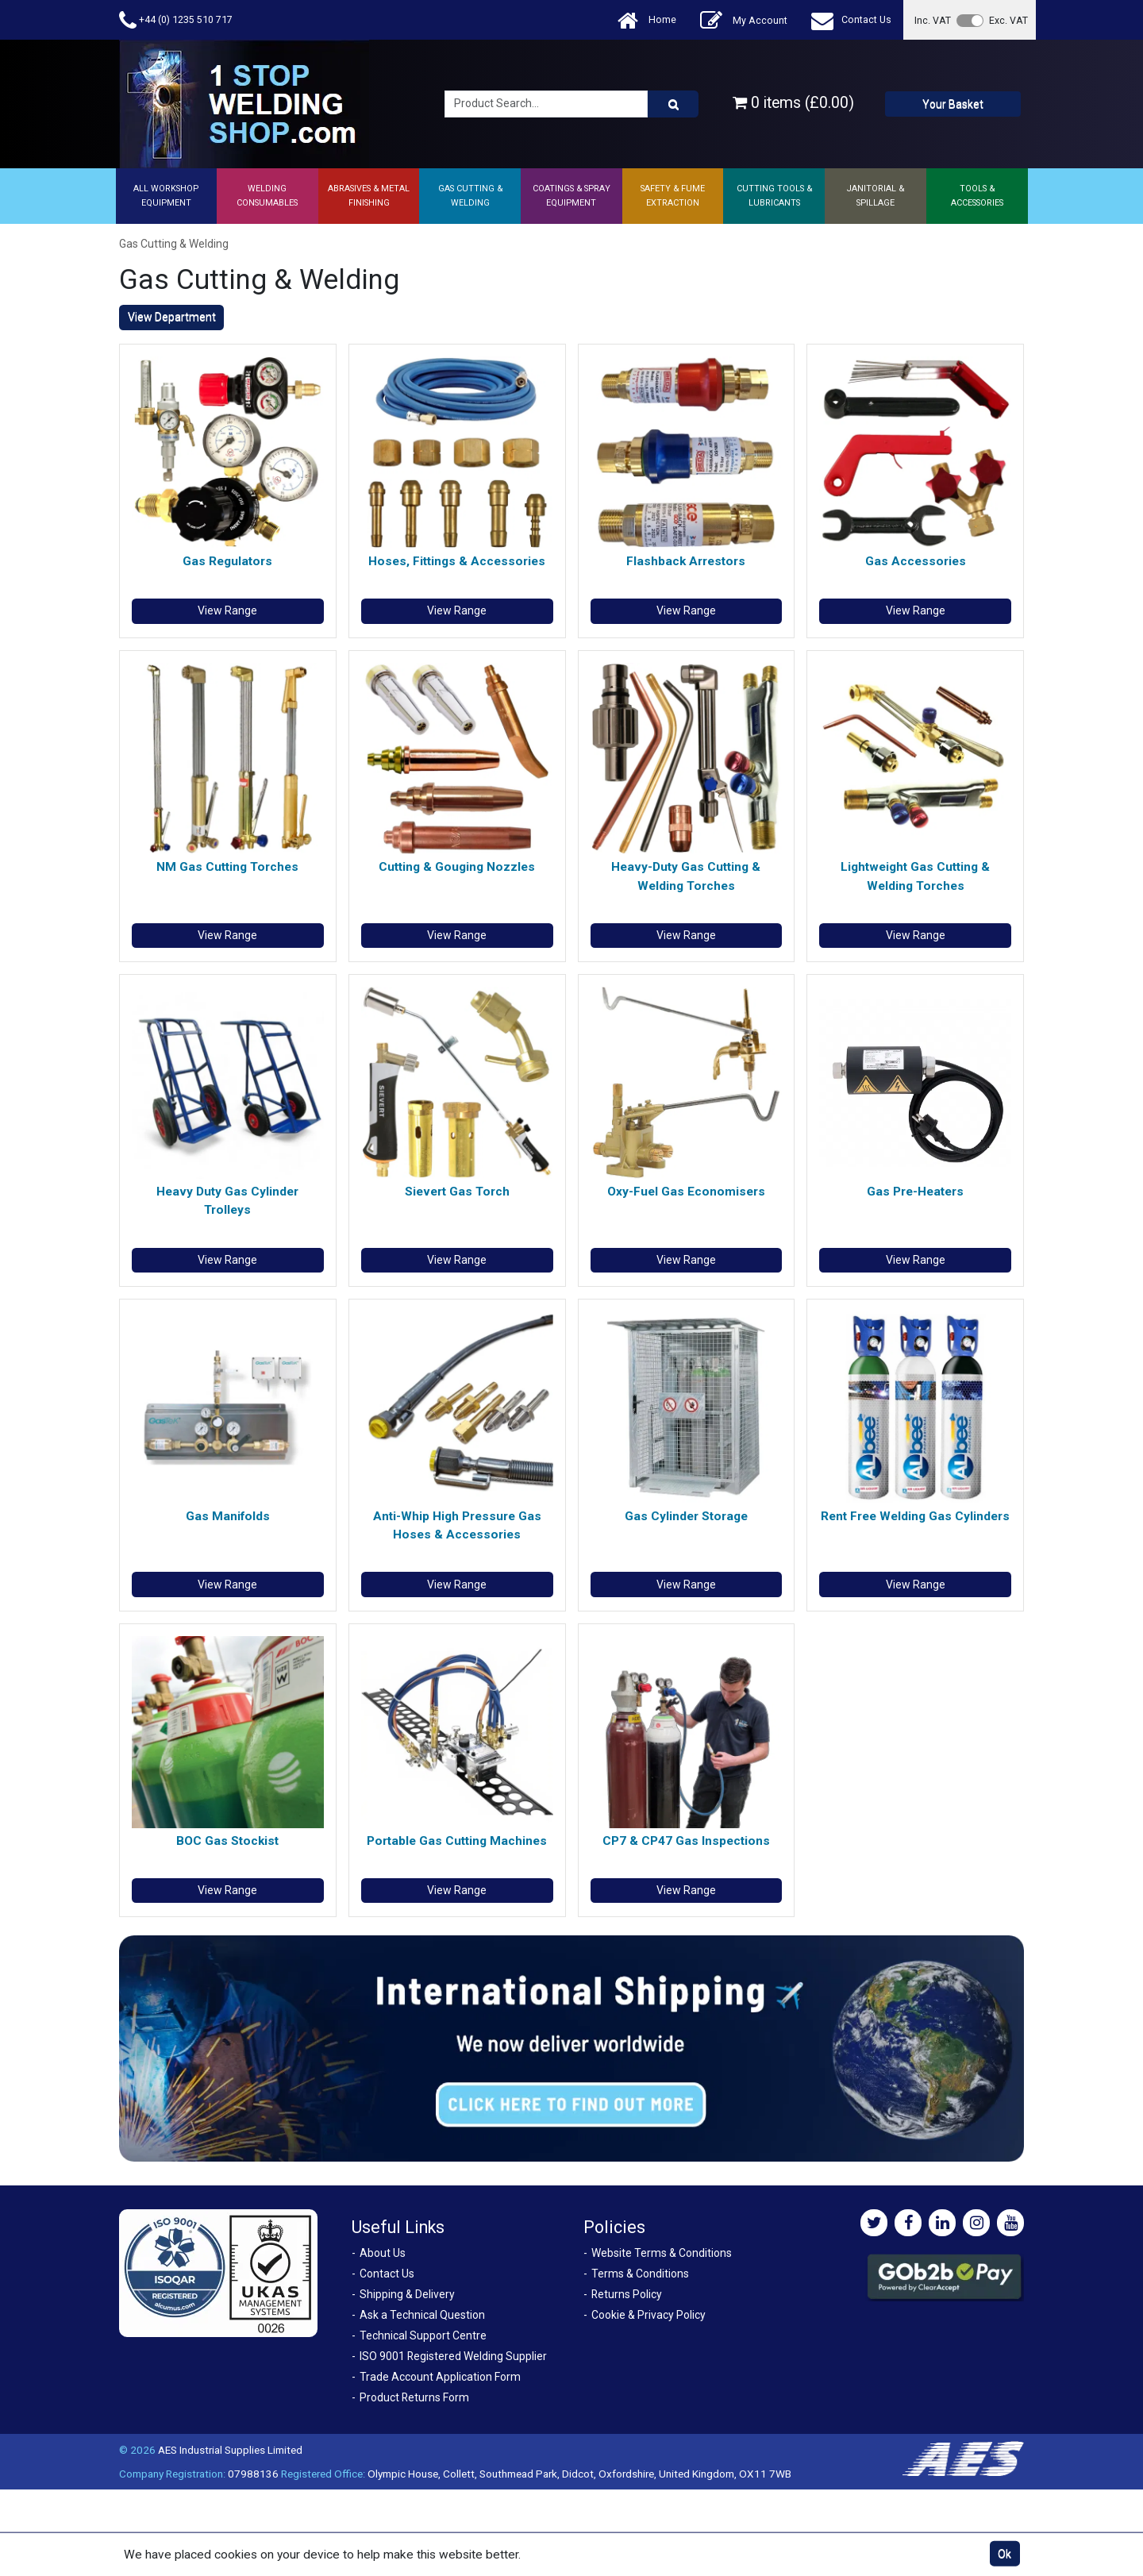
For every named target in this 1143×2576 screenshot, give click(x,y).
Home (647, 20)
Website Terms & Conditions (661, 2253)
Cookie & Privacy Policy (648, 2314)
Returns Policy (626, 2294)
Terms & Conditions (640, 2273)
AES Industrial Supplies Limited (230, 2449)
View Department (172, 316)
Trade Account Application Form (440, 2376)
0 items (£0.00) (793, 103)
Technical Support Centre (423, 2335)
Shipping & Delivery (407, 2294)
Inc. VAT (932, 20)
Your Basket (952, 104)
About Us (383, 2253)
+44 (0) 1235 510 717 (176, 20)
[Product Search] (673, 103)
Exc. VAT (1008, 20)
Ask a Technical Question (422, 2314)
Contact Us (851, 20)
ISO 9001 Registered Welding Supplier (453, 2356)
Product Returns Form (414, 2397)
